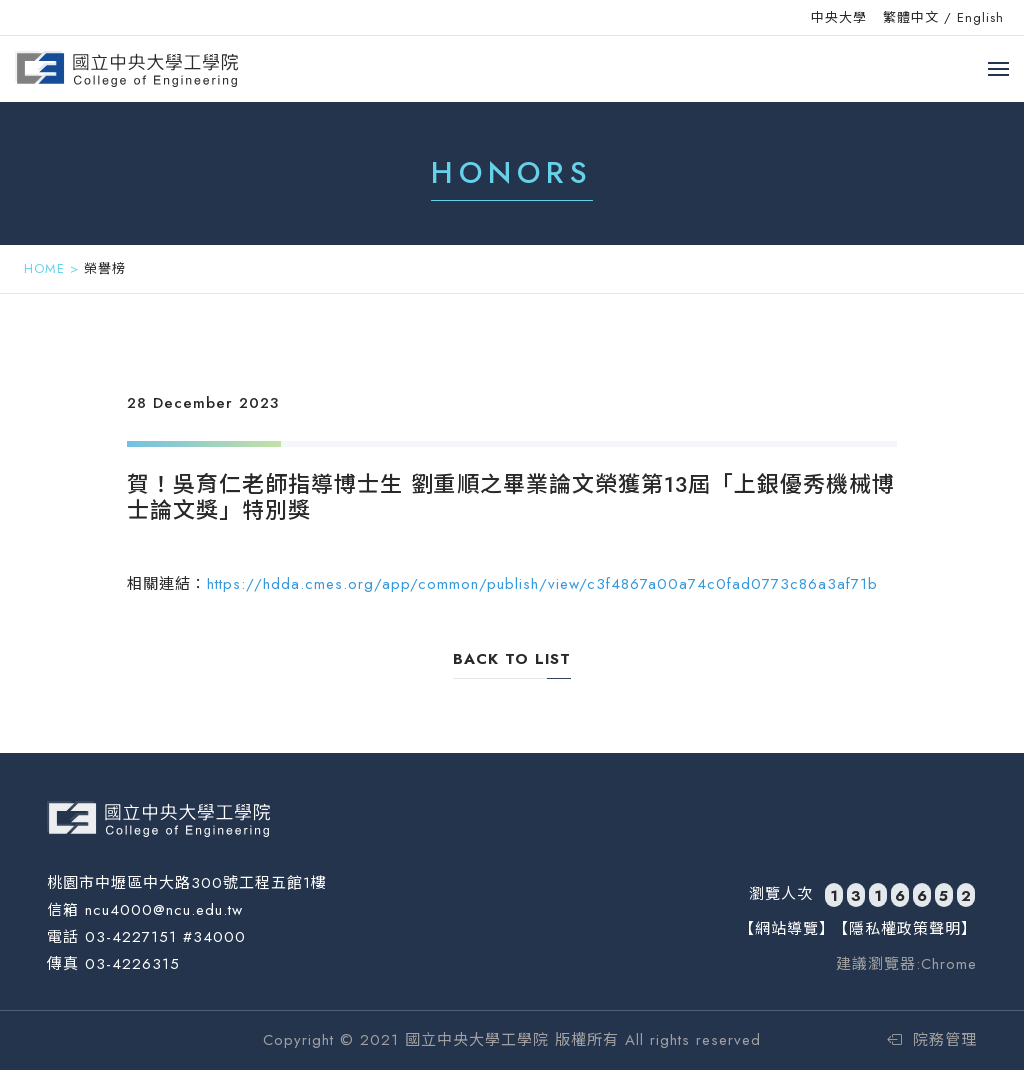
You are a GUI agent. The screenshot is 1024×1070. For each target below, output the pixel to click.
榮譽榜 (105, 268)
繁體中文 (911, 17)
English (980, 17)
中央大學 (839, 17)
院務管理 (932, 1040)
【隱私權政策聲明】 (905, 929)
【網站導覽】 (787, 929)
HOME (44, 268)
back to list (512, 659)
